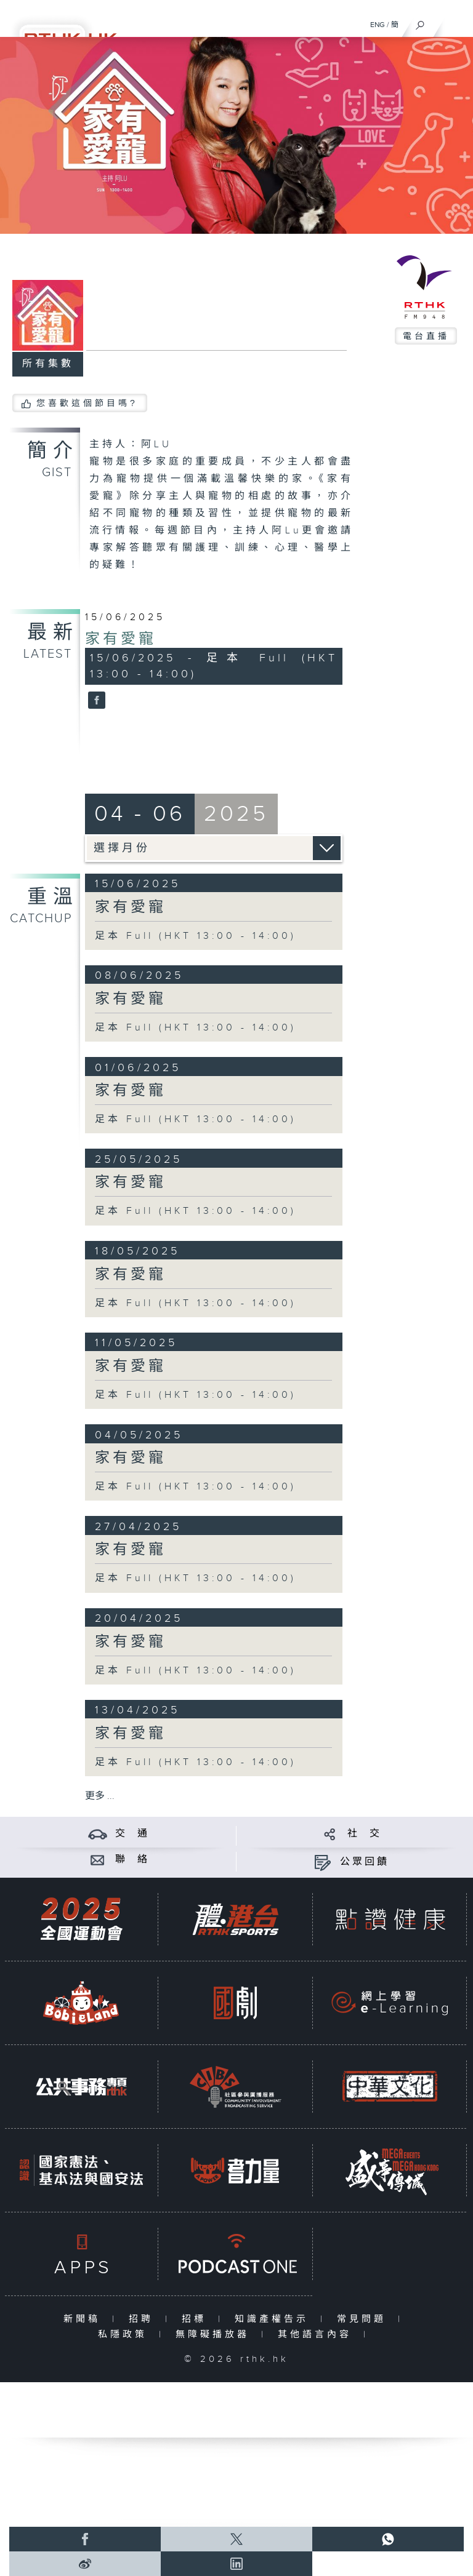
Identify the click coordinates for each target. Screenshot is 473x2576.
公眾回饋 (364, 1862)
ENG (377, 24)
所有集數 (48, 364)
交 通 (132, 1834)
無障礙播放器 (215, 2334)
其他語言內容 (317, 2334)
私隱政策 (125, 2334)
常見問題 (364, 2319)
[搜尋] (420, 22)
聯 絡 (132, 1859)
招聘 (144, 2319)
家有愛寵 (120, 639)
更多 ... (100, 1796)
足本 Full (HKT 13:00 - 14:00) (195, 936)
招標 (197, 2319)
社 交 (364, 1834)
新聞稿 (84, 2319)
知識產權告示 (274, 2319)
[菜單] (456, 22)
